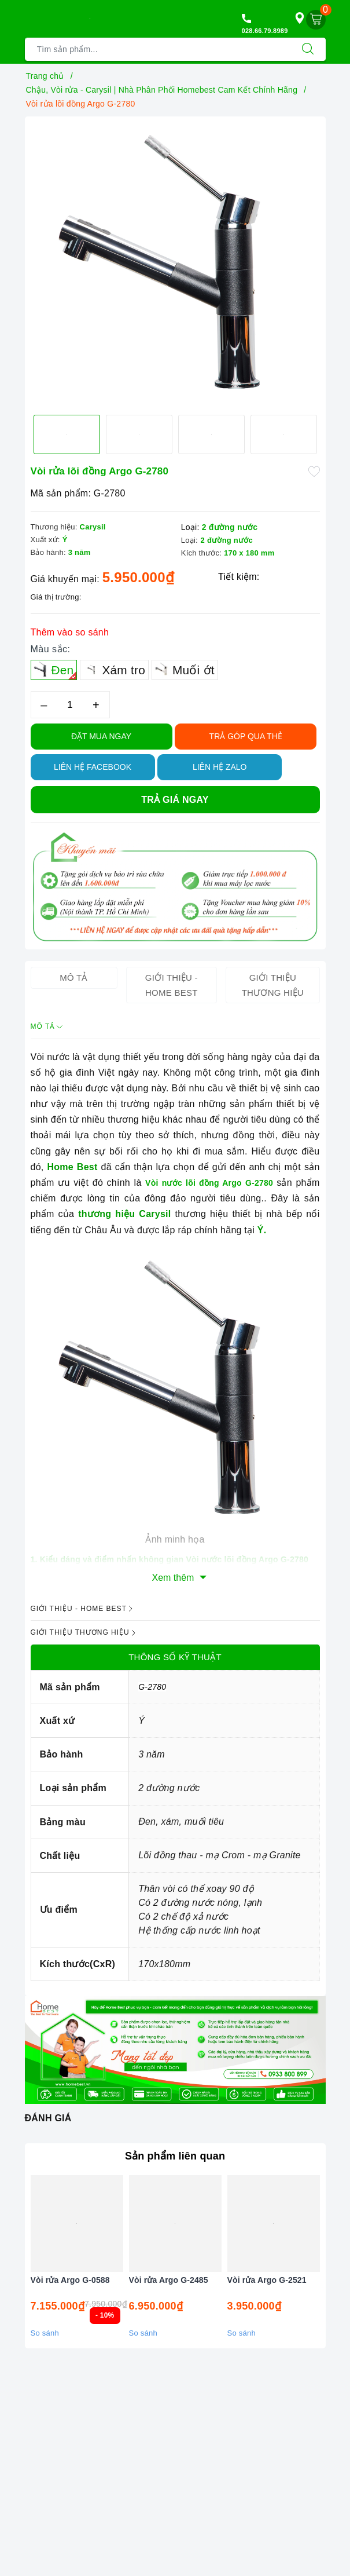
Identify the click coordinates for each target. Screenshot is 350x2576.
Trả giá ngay (174, 800)
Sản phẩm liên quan (175, 2156)
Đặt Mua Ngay (101, 736)
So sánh (45, 2333)
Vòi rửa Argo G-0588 (70, 2280)
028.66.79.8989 (265, 30)
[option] (175, 261)
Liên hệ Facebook (92, 767)
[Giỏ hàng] (316, 20)
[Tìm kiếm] (308, 49)
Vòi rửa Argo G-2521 (267, 2280)
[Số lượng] (70, 705)
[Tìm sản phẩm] (157, 49)
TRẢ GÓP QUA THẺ (245, 736)
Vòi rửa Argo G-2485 (168, 2280)
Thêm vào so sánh (70, 632)
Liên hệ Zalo (220, 767)
